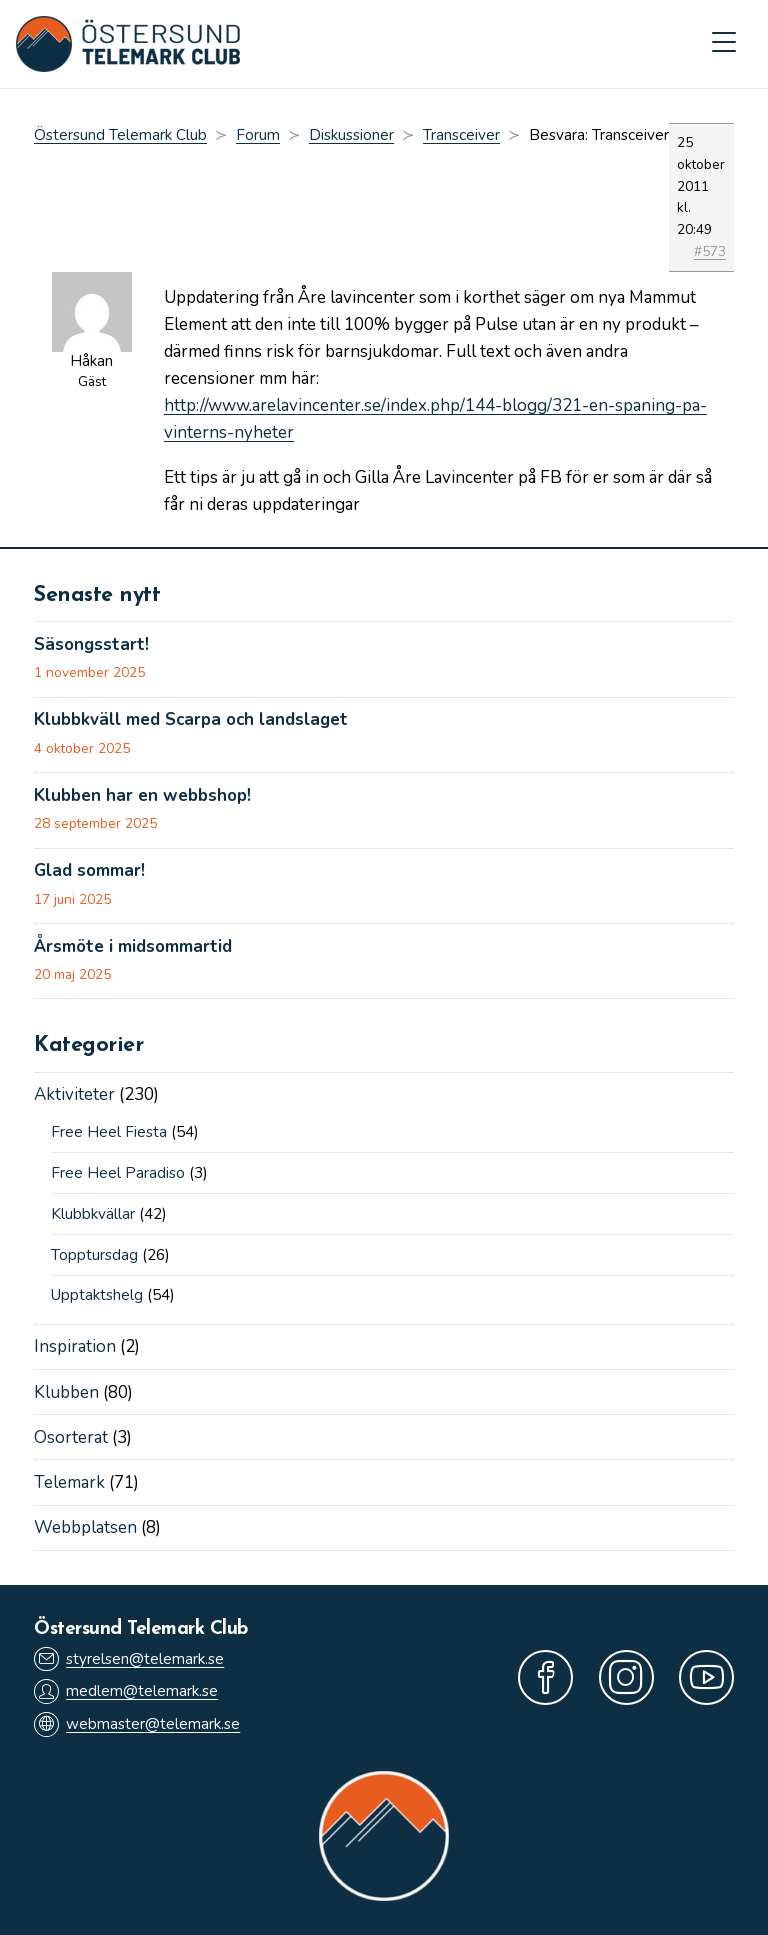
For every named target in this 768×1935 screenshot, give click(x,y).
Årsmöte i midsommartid (133, 947)
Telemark (69, 1482)
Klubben (66, 1392)
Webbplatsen (85, 1527)
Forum (258, 135)
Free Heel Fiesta (109, 1132)
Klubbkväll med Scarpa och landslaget (191, 720)
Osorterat (71, 1437)
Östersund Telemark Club (120, 135)
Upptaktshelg (97, 1295)
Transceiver (461, 135)
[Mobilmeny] (724, 44)
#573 (710, 251)
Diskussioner (351, 135)
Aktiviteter (74, 1094)
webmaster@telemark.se (137, 1724)
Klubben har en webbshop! (142, 796)
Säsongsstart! (91, 645)
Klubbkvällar (93, 1214)
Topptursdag (94, 1255)
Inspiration (75, 1346)
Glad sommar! (89, 871)
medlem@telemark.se (126, 1691)
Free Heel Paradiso (118, 1173)
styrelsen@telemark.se (129, 1659)
